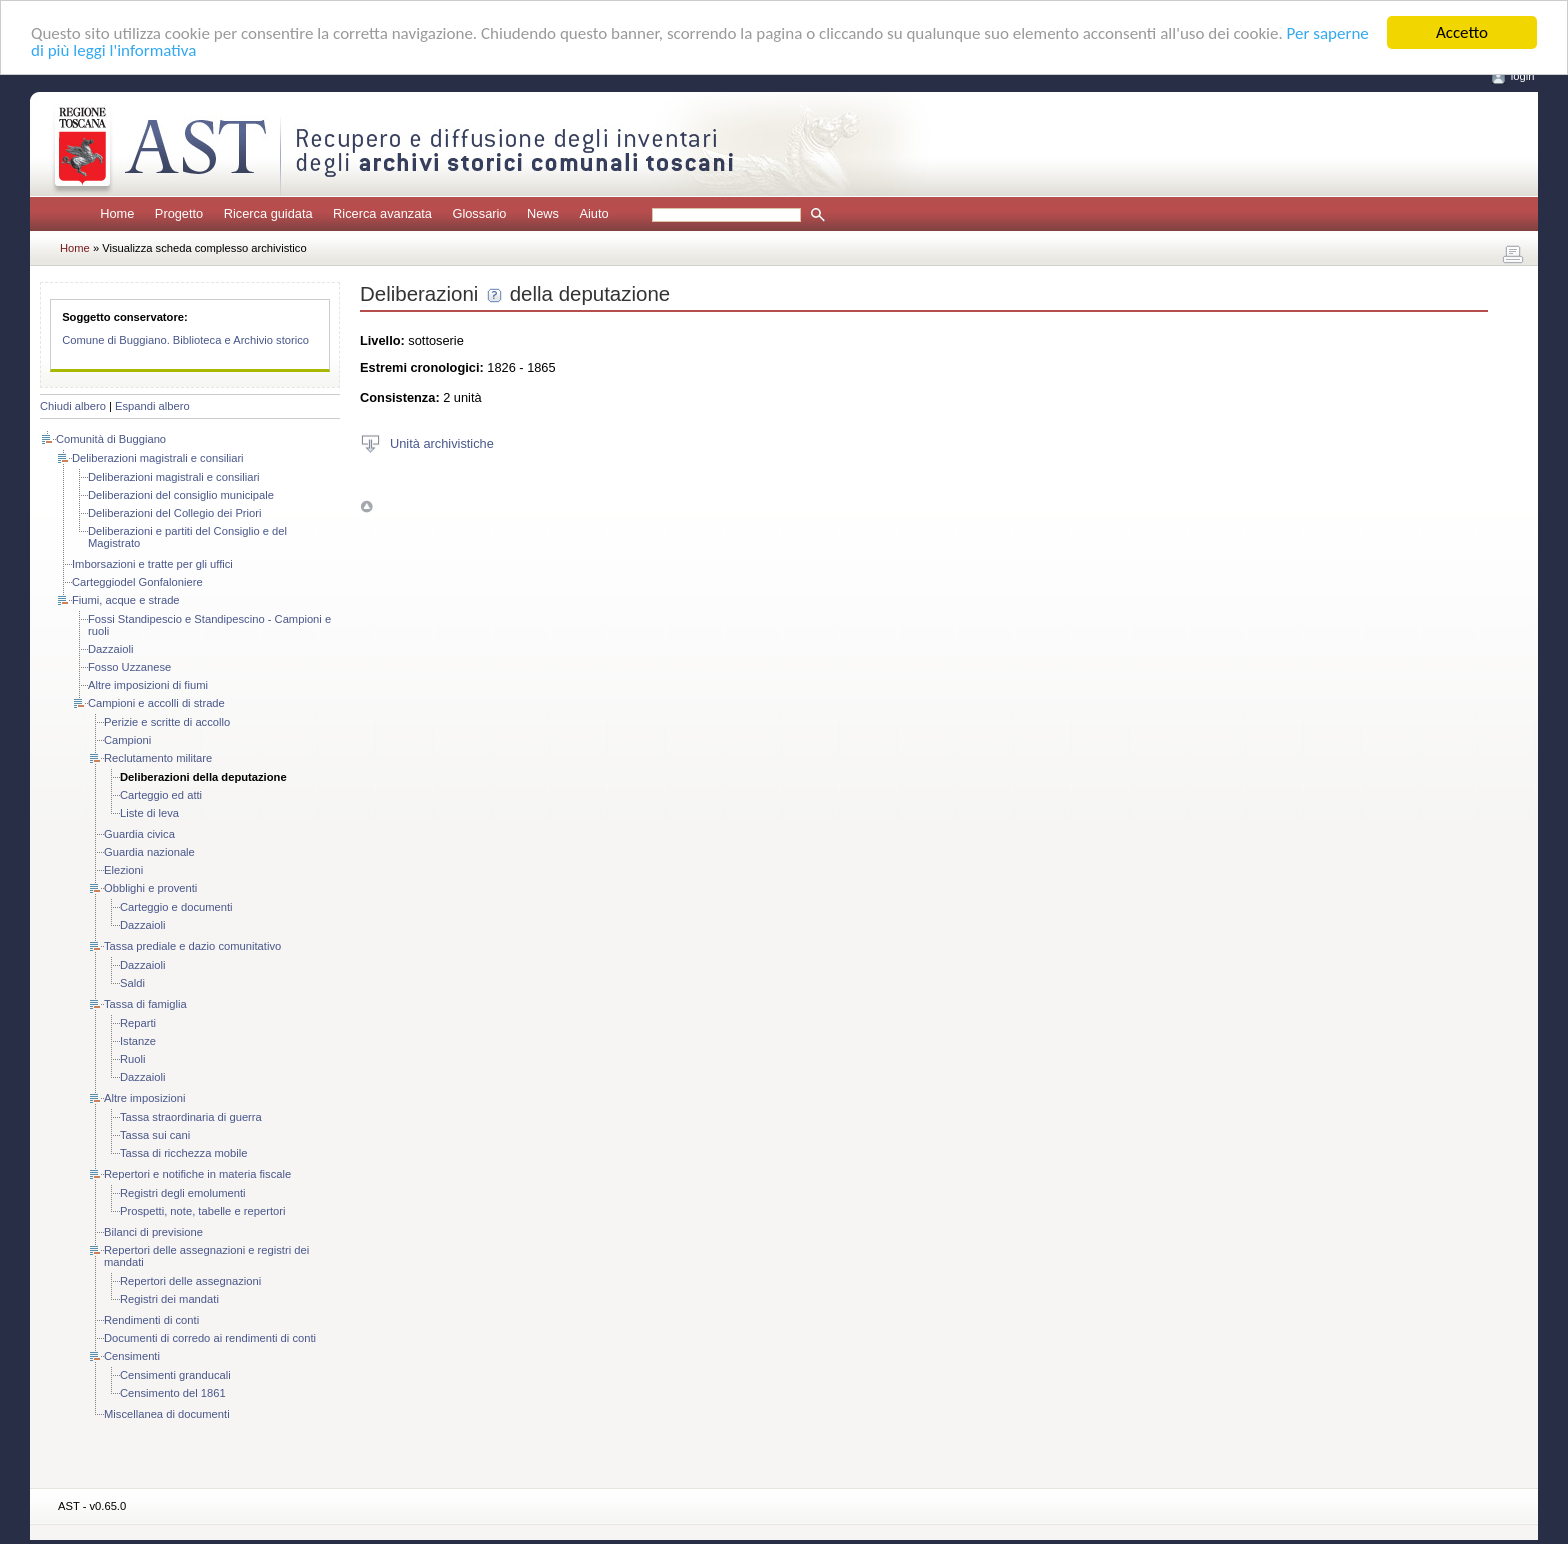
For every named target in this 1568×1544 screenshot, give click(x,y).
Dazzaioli (110, 649)
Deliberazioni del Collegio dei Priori (175, 513)
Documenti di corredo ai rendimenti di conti (210, 1338)
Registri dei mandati (169, 1299)
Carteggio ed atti (161, 795)
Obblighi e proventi (150, 888)
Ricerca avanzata (382, 213)
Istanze (138, 1041)
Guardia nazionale (149, 852)
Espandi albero (152, 406)
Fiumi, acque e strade (126, 600)
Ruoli (133, 1059)
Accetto (1462, 32)
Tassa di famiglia (145, 1004)
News (543, 213)
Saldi (132, 983)
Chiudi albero (73, 406)
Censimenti (132, 1356)
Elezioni (123, 870)
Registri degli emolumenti (183, 1193)
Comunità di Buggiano (111, 439)
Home (117, 213)
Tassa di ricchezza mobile (183, 1153)
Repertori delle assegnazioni (190, 1281)
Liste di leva (149, 813)
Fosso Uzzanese (129, 667)
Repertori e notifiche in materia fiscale (197, 1174)
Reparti (138, 1023)
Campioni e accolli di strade (156, 703)
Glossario (479, 213)
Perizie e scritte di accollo (167, 722)
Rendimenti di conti (151, 1320)
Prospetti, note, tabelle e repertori (202, 1211)
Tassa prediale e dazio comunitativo (192, 946)
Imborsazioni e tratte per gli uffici (152, 564)
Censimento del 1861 (173, 1393)
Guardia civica (139, 834)
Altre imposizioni (144, 1098)
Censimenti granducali (175, 1375)
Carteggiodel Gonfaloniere (137, 582)
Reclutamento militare (158, 758)
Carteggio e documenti (176, 907)
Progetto (179, 213)
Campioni (127, 740)
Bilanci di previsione (153, 1232)
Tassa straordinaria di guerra (191, 1117)
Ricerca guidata (268, 213)
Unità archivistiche (442, 442)
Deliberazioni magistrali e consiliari (158, 458)
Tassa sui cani (155, 1135)
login (1523, 76)
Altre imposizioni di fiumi (148, 685)
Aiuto (593, 213)
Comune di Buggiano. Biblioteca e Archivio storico (185, 340)
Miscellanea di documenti (167, 1414)
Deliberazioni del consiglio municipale (181, 495)
